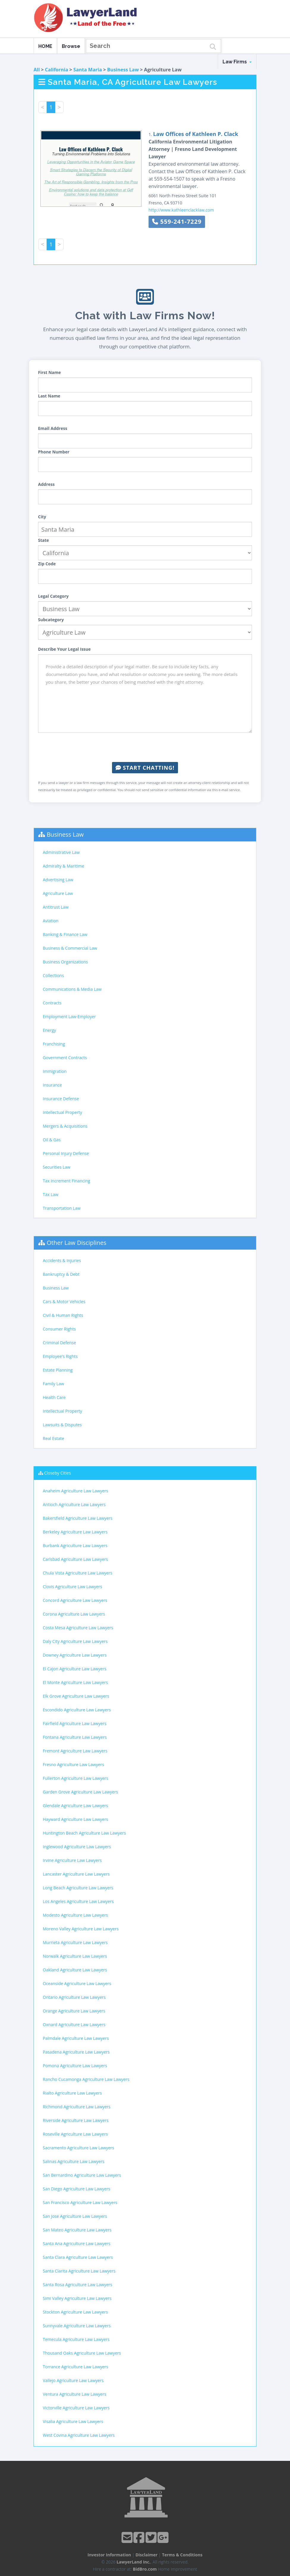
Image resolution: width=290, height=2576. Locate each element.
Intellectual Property (62, 1112)
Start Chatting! (145, 767)
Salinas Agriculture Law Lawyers (73, 2161)
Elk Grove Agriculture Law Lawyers (76, 1696)
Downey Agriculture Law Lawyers (75, 1655)
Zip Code (47, 563)
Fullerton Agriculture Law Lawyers (75, 1778)
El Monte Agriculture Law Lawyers (75, 1682)
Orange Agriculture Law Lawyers (74, 2011)
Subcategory (51, 619)
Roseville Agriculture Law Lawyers (75, 2134)
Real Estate (53, 1438)
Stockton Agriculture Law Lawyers (75, 2312)
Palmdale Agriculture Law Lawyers (76, 2038)
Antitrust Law (56, 907)
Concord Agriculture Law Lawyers (75, 1600)
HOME (45, 46)
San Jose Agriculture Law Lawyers (75, 2216)
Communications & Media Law (72, 989)
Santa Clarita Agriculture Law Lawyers (79, 2271)
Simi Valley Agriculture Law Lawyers (77, 2298)
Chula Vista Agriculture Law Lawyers (77, 1573)
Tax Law (50, 1194)
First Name (49, 372)
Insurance (52, 1085)
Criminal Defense (59, 1342)
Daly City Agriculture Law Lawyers (75, 1641)
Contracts (52, 1003)
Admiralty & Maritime (63, 866)
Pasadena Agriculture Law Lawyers (76, 2052)
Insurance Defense (61, 1098)
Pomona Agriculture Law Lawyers (75, 2065)
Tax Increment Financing (66, 1181)
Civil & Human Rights (63, 1315)
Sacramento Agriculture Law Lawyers (78, 2148)
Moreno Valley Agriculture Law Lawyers (81, 1929)
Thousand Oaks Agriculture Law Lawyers (82, 2353)
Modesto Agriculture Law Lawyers (75, 1915)
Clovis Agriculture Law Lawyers (72, 1586)
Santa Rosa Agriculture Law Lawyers (77, 2284)
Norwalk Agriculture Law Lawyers (75, 1956)
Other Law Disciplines (76, 1243)
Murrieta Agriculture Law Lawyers (75, 1942)
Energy (49, 1030)
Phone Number (54, 452)
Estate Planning (57, 1370)
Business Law (123, 69)
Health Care (54, 1397)
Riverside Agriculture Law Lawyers (75, 2120)
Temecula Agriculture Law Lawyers (76, 2339)
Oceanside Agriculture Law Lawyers (77, 1983)
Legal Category (53, 596)
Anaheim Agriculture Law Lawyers (75, 1491)
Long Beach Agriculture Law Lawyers (78, 1887)
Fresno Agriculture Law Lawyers (73, 1764)
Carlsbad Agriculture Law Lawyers (75, 1559)
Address (46, 484)
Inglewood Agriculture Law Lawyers (77, 1846)
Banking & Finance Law (65, 934)
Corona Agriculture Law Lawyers (74, 1614)
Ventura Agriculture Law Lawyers (74, 2394)
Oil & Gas (52, 1140)
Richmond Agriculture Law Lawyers (77, 2106)
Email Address (52, 428)
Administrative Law (61, 852)
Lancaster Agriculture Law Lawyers (76, 1874)
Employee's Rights (60, 1356)
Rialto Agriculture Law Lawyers (72, 2093)
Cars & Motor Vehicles (64, 1301)
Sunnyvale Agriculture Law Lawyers (77, 2325)
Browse (71, 46)
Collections (53, 975)
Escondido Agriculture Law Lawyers (77, 1710)
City (42, 516)
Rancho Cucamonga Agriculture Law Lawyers (86, 2079)
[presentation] (145, 747)
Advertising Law (58, 879)
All (37, 69)
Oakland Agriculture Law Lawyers (75, 1970)
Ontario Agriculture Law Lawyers (74, 1997)
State (43, 540)
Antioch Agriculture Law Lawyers (74, 1504)
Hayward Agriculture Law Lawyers (75, 1819)
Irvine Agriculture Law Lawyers (72, 1860)
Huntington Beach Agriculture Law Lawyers (84, 1833)
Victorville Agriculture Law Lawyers (76, 2408)
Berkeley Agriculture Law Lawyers (75, 1532)
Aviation (51, 921)
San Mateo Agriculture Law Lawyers (77, 2230)
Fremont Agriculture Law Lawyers (75, 1751)
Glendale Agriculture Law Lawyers (75, 1805)
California (56, 69)
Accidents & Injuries (62, 1260)
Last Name (49, 396)
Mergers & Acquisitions (65, 1126)
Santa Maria (87, 69)
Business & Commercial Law (70, 948)
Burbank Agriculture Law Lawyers (75, 1545)
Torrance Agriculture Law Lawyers (75, 2367)
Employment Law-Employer (69, 1016)
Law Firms (237, 62)
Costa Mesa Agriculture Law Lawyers (78, 1627)
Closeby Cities (57, 1473)
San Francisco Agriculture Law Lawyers (80, 2202)
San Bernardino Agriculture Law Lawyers (82, 2175)
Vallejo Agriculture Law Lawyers (73, 2380)
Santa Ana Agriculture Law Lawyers (76, 2243)
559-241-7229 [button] (176, 221)
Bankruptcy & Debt (61, 1274)
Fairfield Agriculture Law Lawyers (74, 1723)
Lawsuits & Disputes (62, 1425)
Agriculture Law (58, 893)
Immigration (55, 1071)
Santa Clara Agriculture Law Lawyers (78, 2257)
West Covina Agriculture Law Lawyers (79, 2435)
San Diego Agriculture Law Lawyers (76, 2189)
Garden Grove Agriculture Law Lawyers (80, 1792)
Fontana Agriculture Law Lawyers (75, 1737)
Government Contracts (65, 1057)
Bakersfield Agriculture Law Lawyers (77, 1518)
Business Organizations (65, 962)
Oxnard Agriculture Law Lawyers (74, 2024)
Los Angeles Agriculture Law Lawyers (78, 1901)
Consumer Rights (59, 1329)
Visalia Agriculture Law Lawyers (73, 2421)
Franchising (54, 1044)
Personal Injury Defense (66, 1153)
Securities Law (56, 1167)
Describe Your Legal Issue (64, 649)
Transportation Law (62, 1208)
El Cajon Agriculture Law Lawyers (74, 1669)
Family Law (53, 1383)
